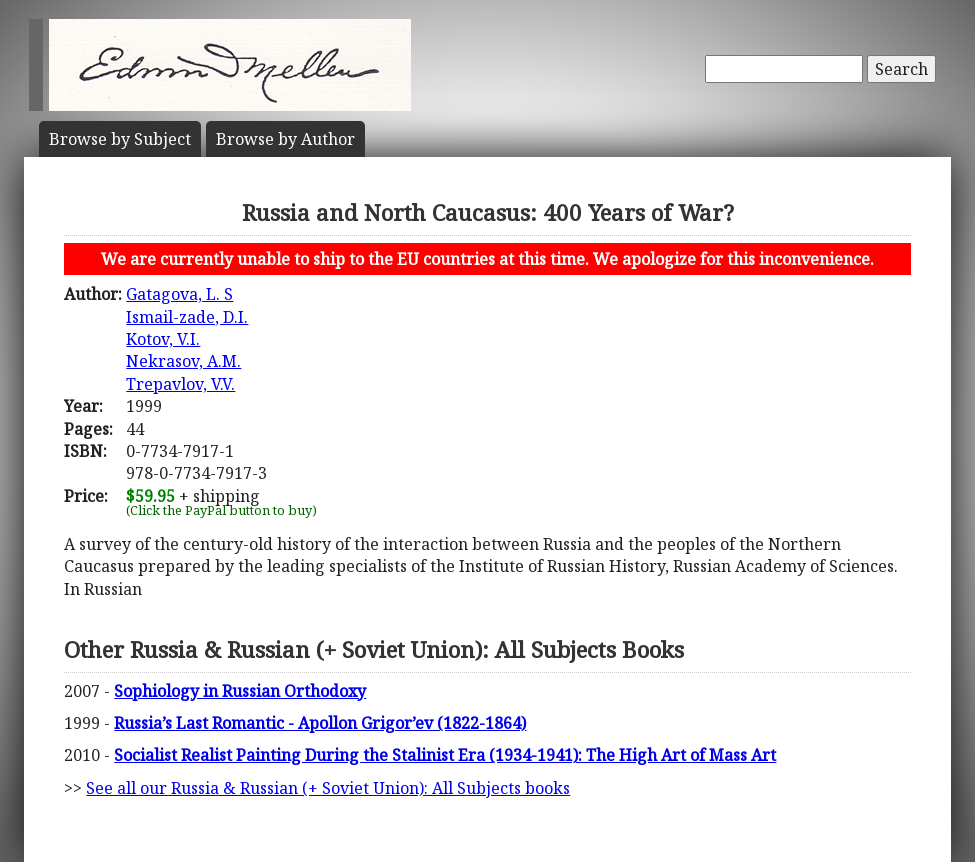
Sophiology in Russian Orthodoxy (240, 691)
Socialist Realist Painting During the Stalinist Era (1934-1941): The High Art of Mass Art (445, 755)
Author (285, 139)
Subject (120, 139)
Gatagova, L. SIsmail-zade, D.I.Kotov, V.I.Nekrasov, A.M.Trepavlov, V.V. (187, 339)
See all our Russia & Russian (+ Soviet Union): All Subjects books (328, 788)
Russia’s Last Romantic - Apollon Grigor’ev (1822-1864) (320, 723)
